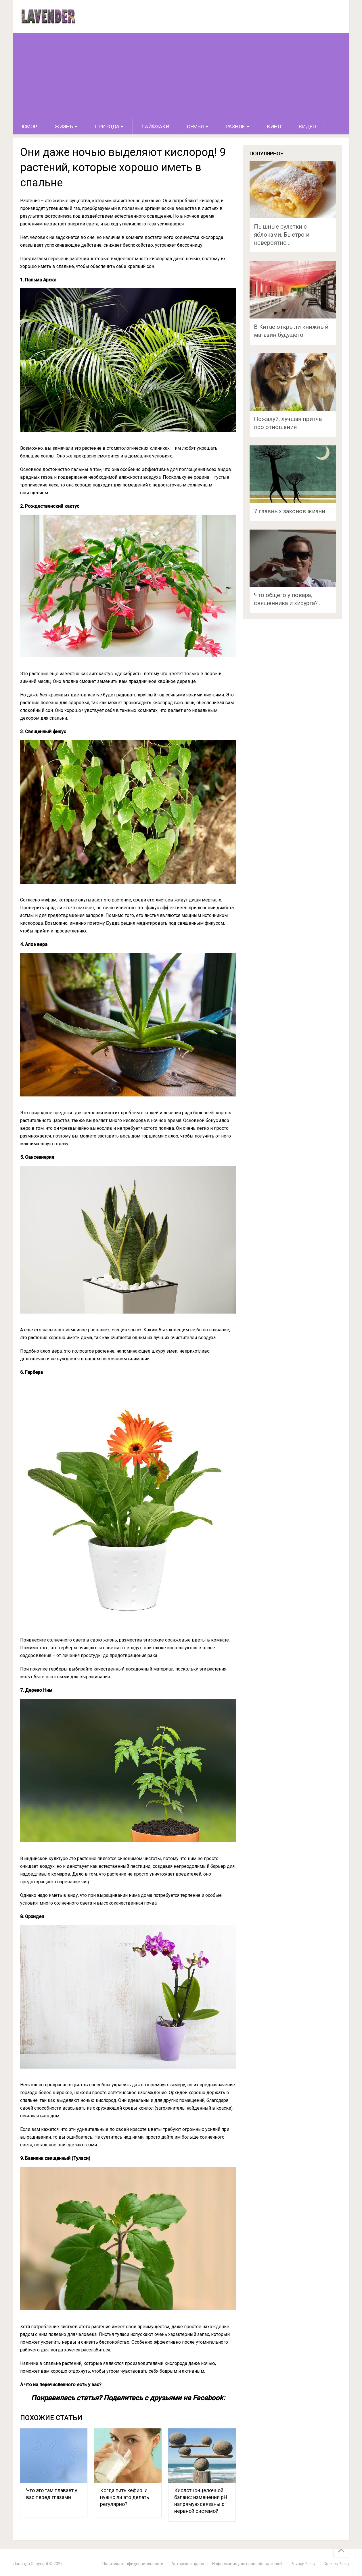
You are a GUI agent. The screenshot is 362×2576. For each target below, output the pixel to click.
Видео (307, 126)
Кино (274, 126)
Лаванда (21, 2563)
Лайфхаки (155, 126)
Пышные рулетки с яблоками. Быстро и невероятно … (281, 234)
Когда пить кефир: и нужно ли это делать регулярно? (124, 2497)
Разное (235, 126)
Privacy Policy (303, 2563)
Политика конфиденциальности (132, 2563)
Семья (195, 126)
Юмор (29, 126)
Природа (107, 126)
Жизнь (64, 126)
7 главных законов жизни (289, 511)
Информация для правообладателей (247, 2563)
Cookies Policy (336, 2563)
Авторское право (187, 2563)
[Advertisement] (181, 76)
